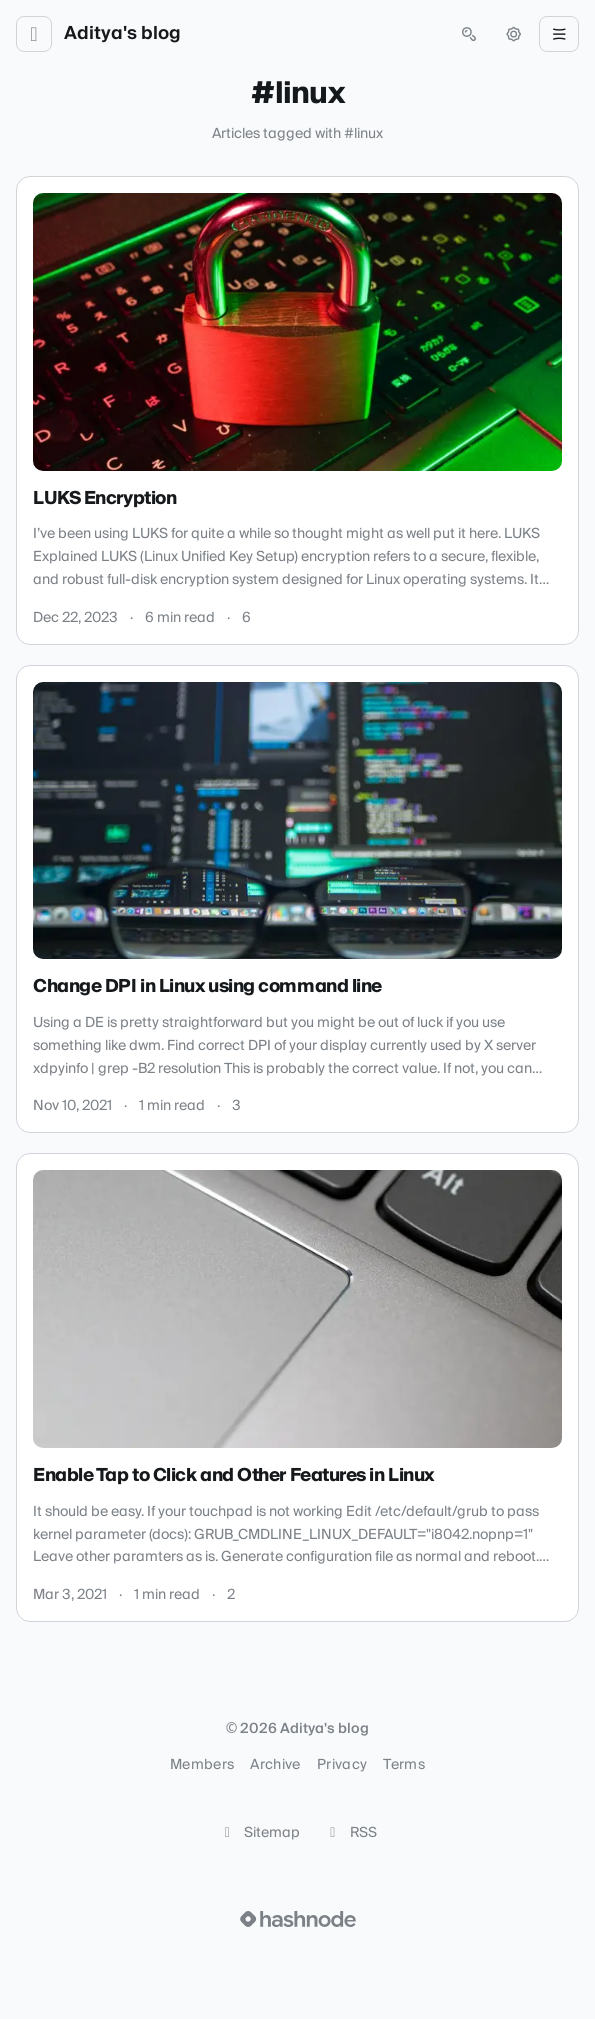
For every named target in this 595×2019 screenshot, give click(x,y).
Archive (275, 1765)
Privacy (342, 1765)
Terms (404, 1765)
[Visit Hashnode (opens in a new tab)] (298, 1919)
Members (202, 1765)
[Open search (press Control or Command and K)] (469, 34)
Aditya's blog (122, 34)
